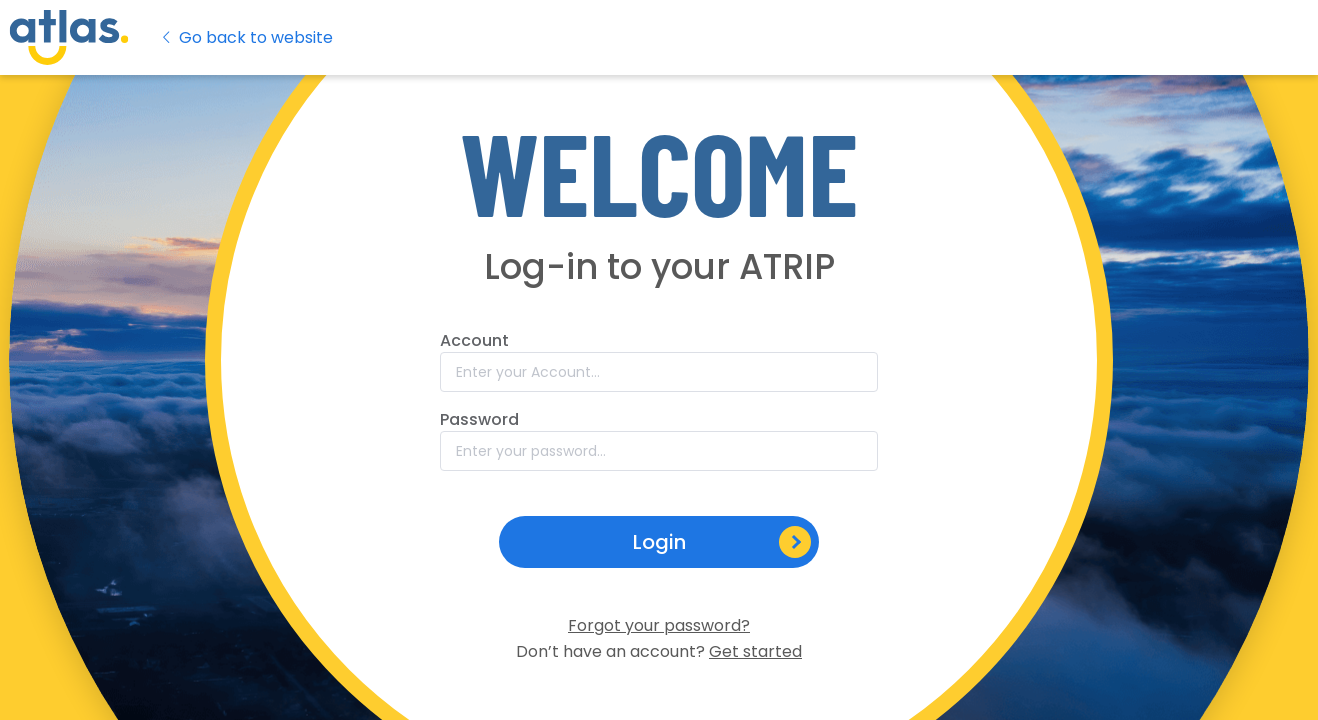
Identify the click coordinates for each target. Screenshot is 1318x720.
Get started (755, 651)
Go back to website (246, 37)
